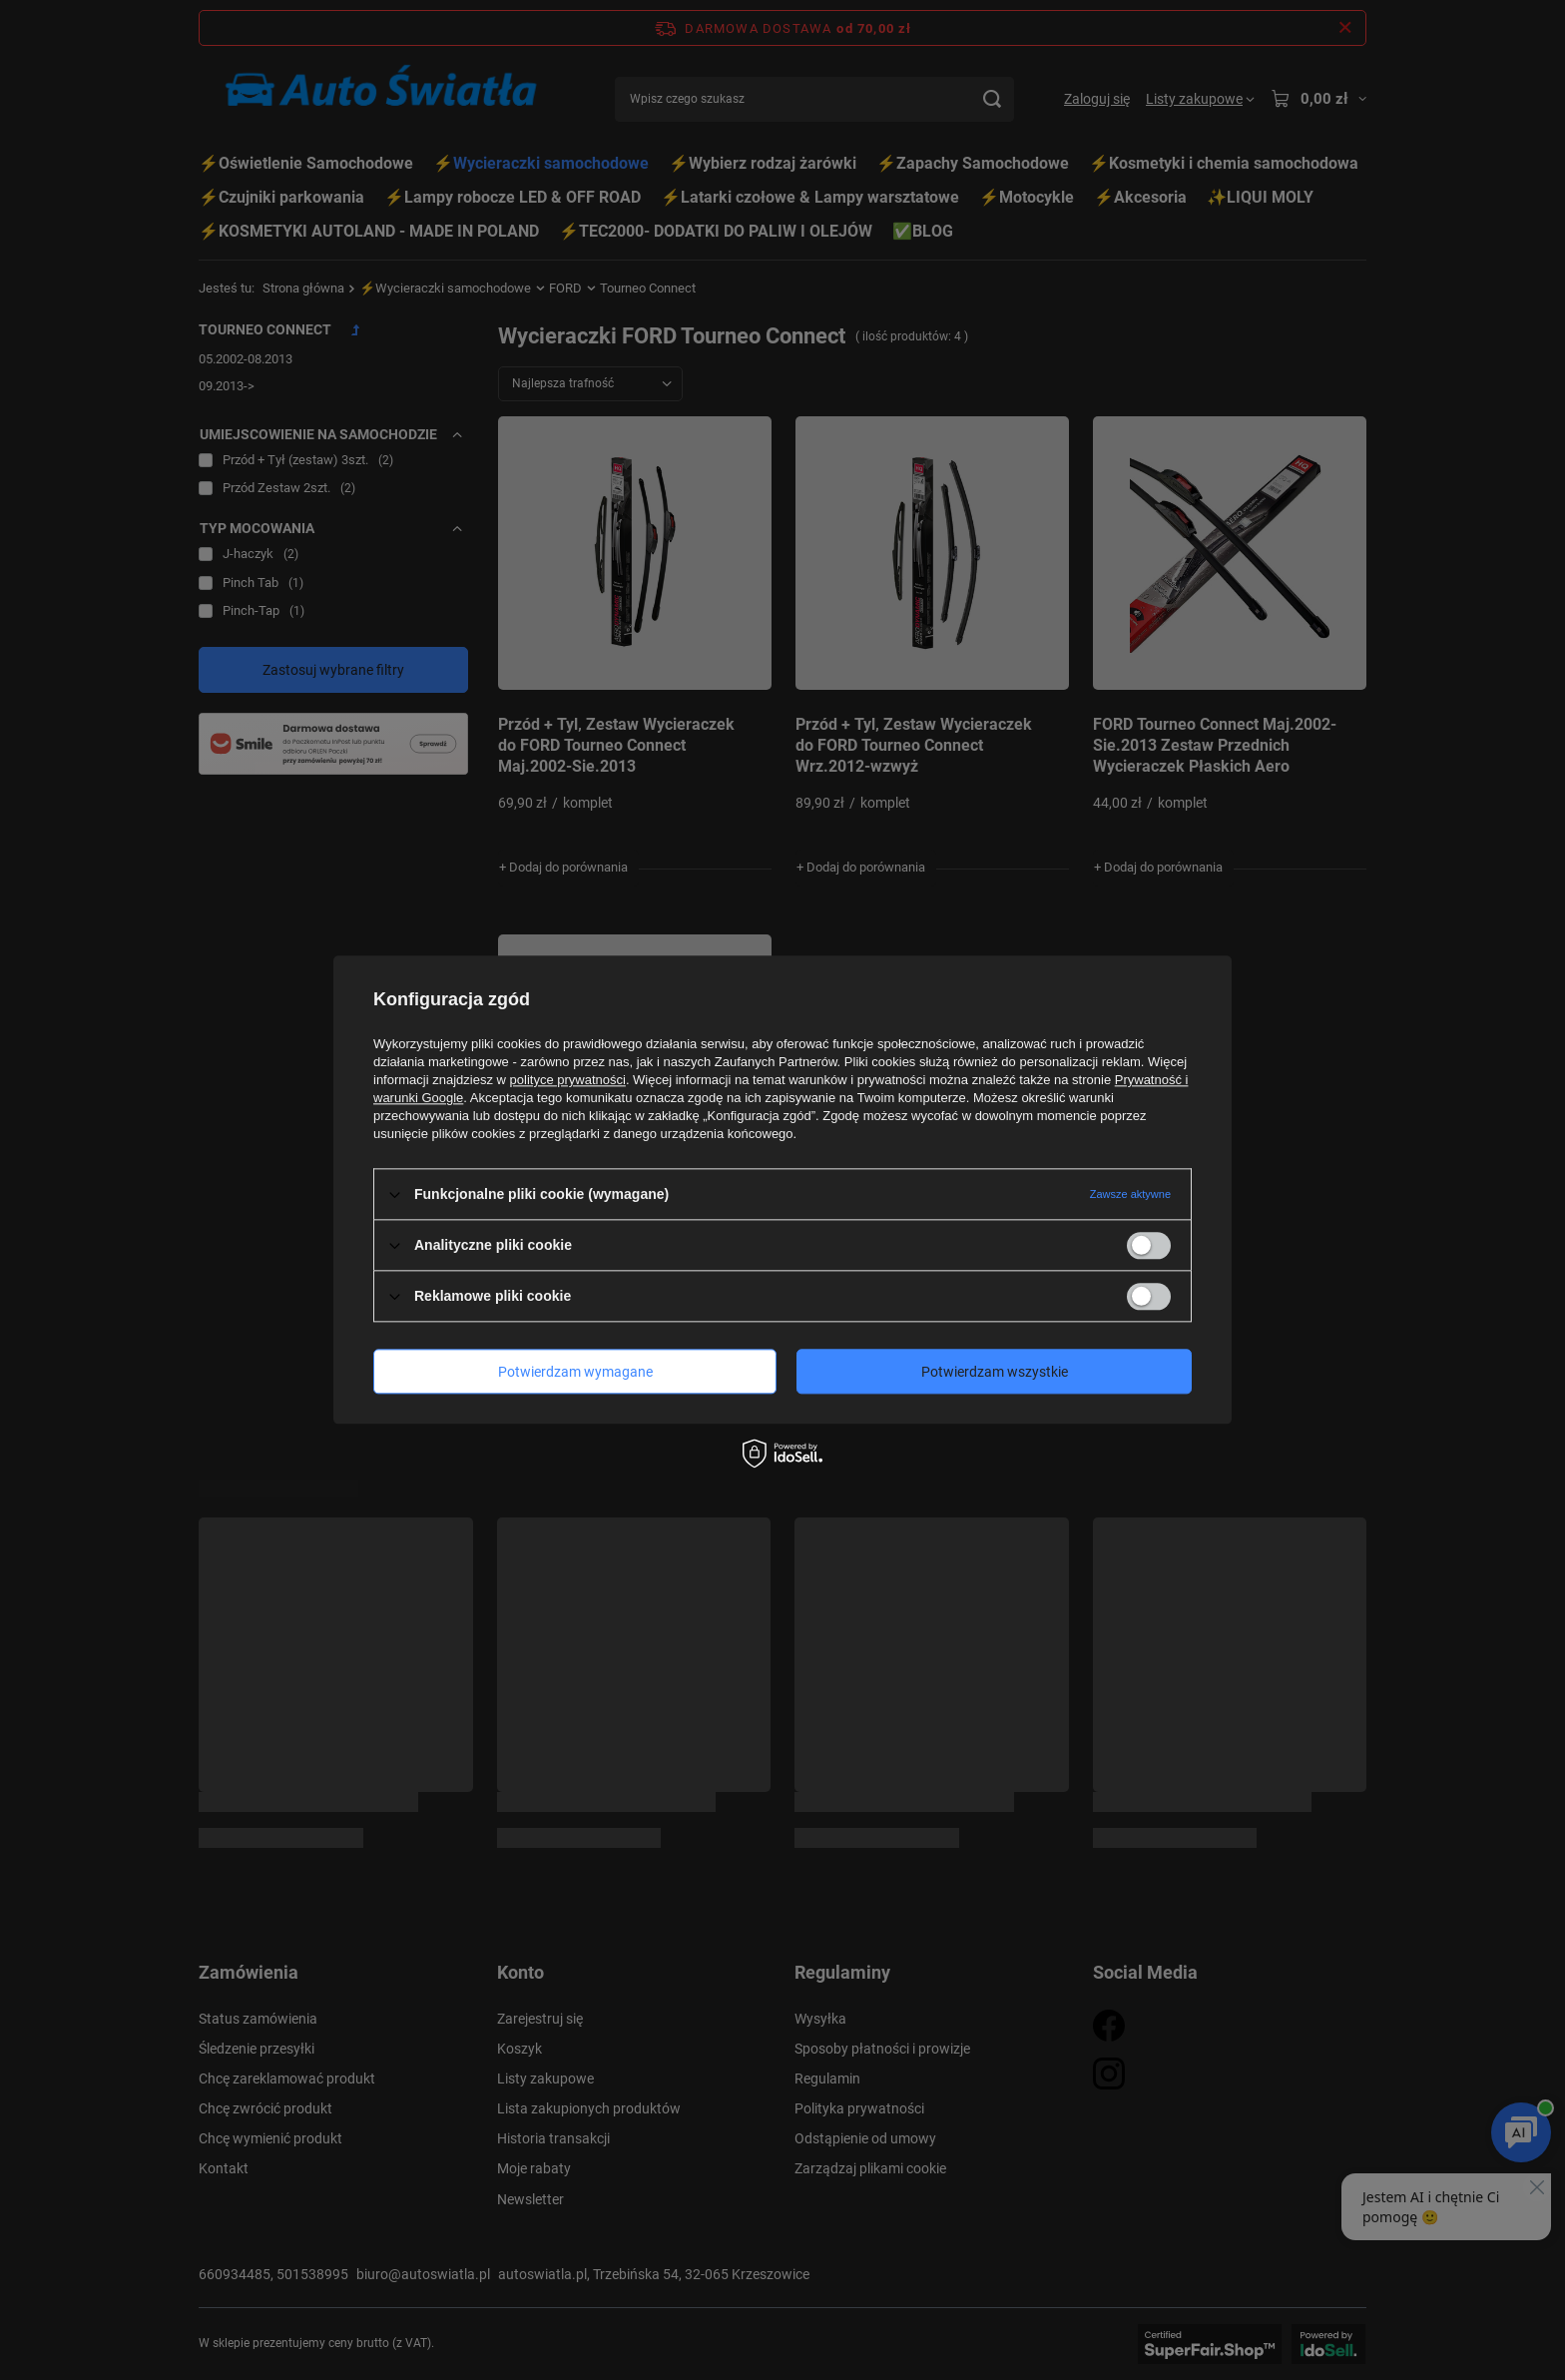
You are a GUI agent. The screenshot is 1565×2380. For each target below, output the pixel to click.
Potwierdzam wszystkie (994, 1372)
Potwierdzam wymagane (575, 1372)
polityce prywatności (568, 1079)
